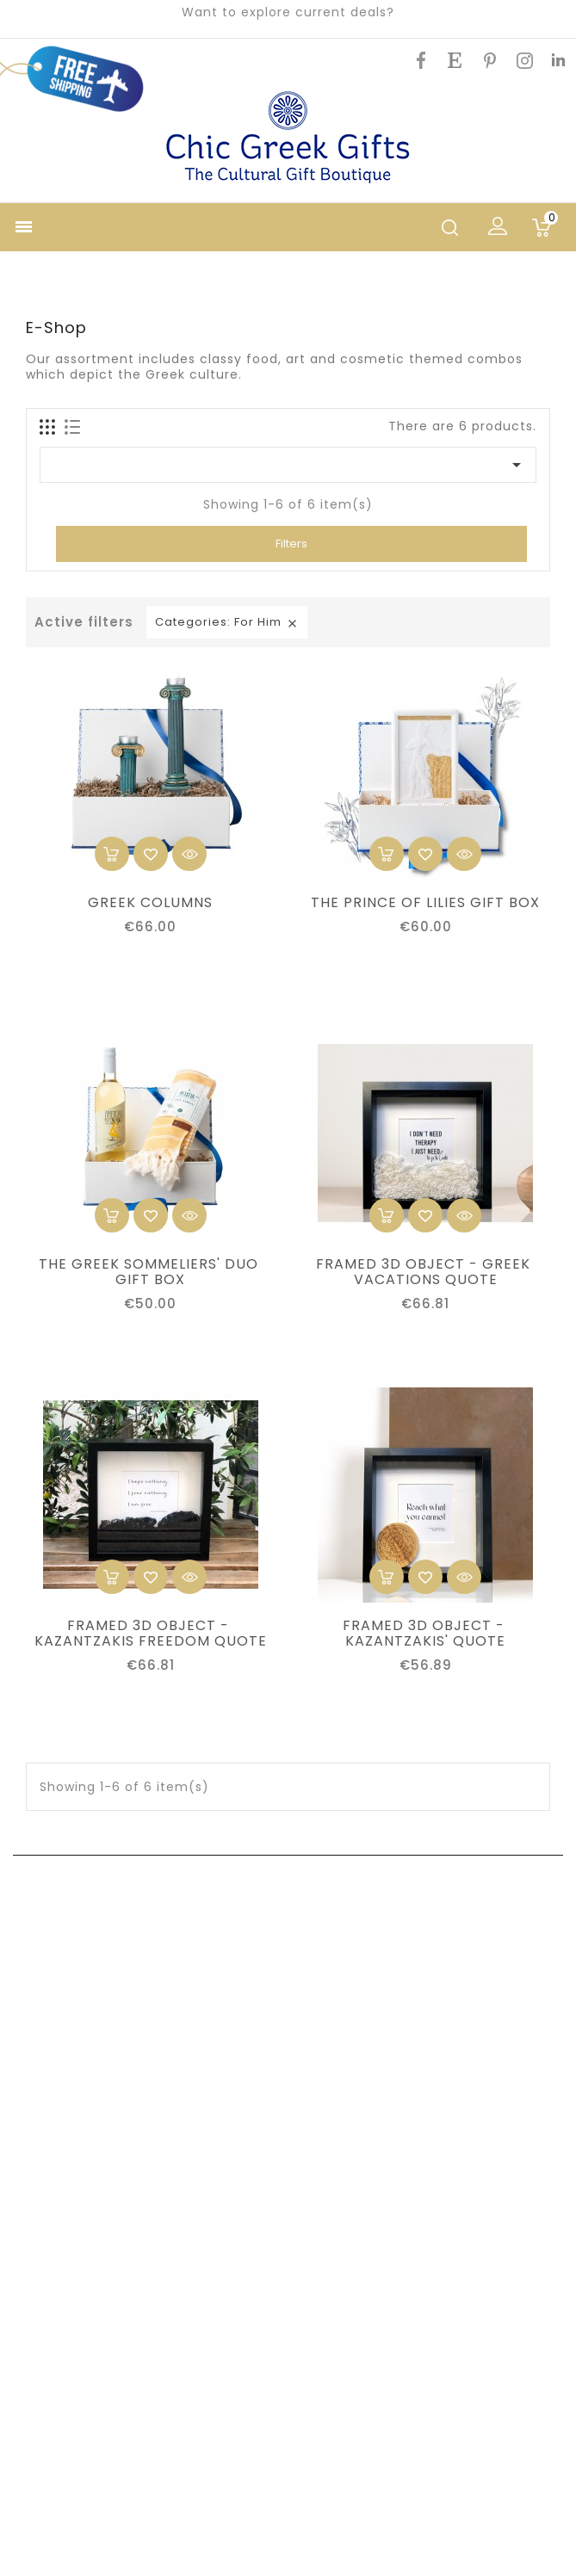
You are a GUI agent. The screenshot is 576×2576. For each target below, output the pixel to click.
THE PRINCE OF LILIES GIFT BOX (425, 903)
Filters (291, 543)
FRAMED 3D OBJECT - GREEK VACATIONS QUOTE (425, 1272)
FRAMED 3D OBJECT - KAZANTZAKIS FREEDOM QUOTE (150, 1633)
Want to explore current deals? (288, 12)
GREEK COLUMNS (150, 903)
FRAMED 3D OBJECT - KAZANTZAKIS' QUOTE (426, 1633)
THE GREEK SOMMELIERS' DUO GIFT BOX (151, 1272)
